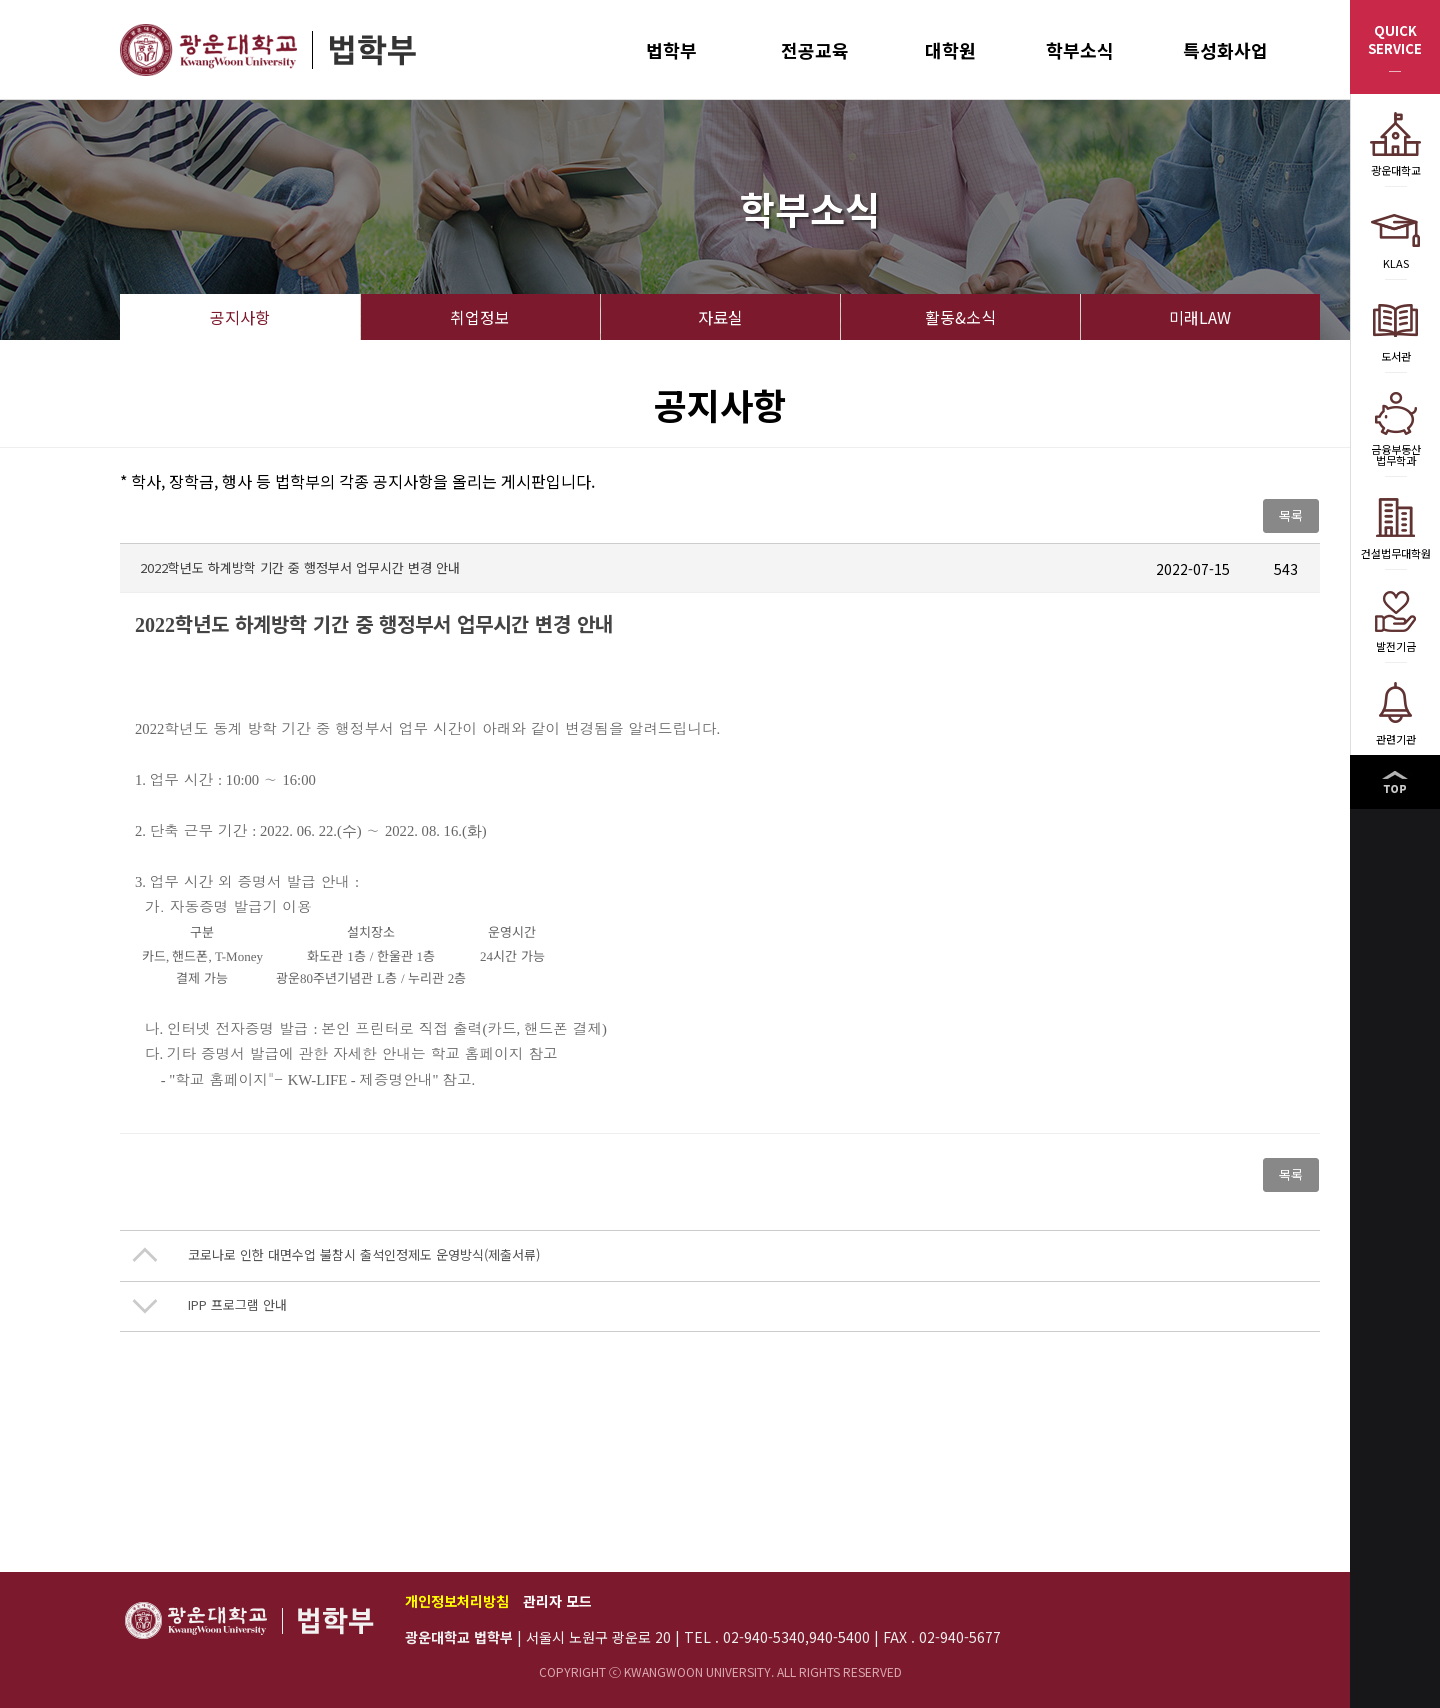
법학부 (671, 50)
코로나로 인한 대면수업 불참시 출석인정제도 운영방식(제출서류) (364, 1254)
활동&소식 (960, 317)
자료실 (720, 317)
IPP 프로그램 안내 (237, 1304)
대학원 (950, 50)
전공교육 (815, 50)
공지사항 (240, 317)
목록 (1291, 515)
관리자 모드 (557, 1601)
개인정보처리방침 (457, 1601)
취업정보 (480, 317)
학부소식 (1080, 50)
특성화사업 (1225, 50)
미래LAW (1200, 317)
